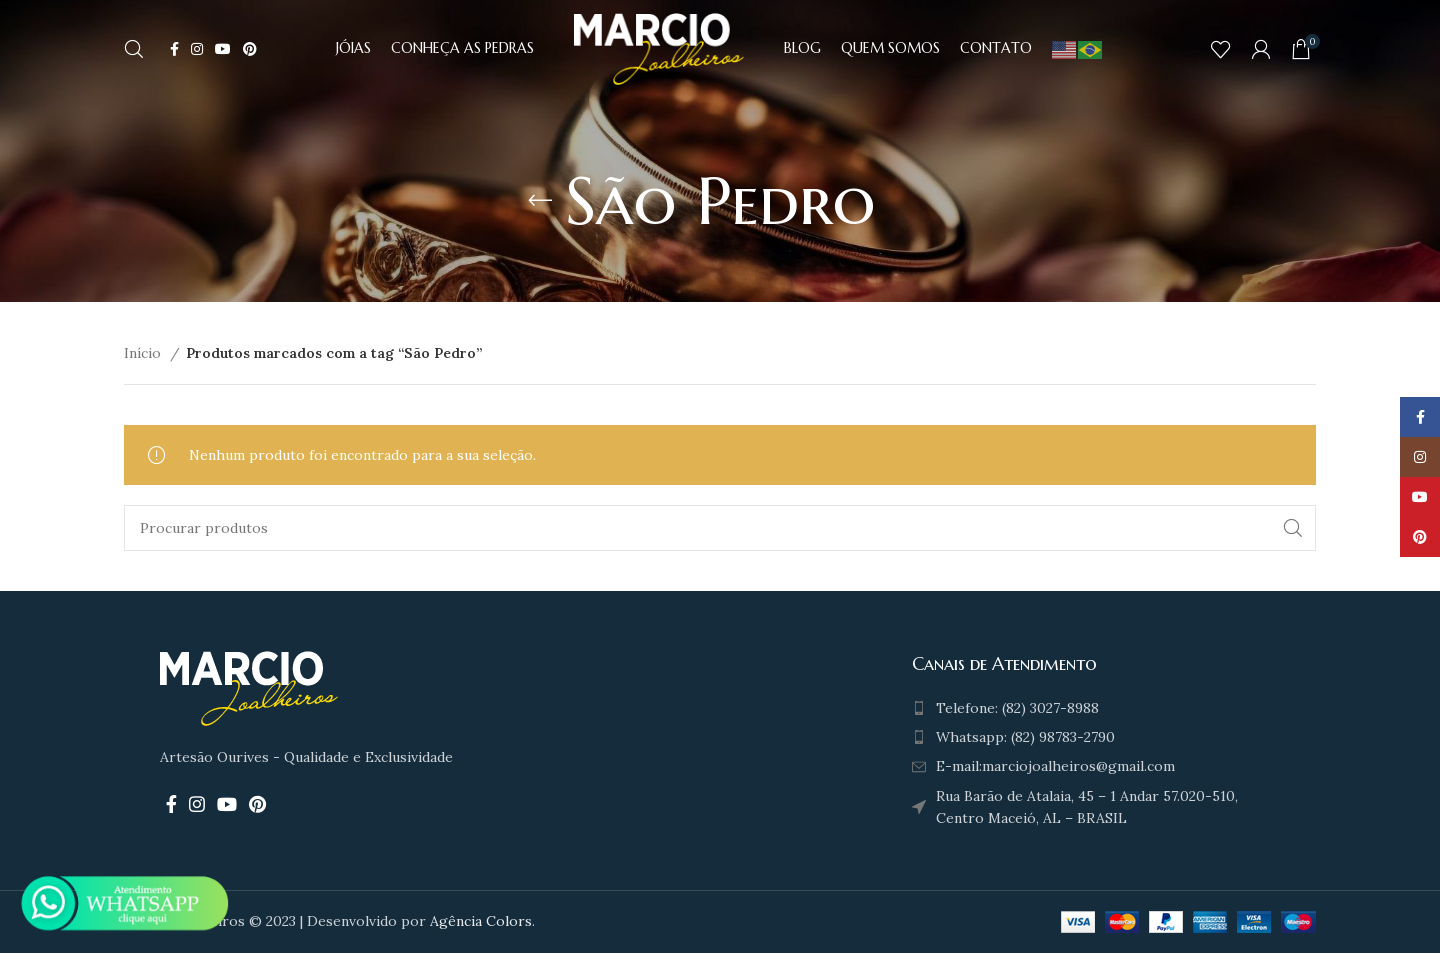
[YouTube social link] (223, 50)
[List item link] (1090, 708)
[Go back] (540, 201)
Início (144, 353)
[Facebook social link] (174, 50)
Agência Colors (481, 921)
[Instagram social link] (197, 50)
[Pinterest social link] (250, 50)
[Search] (134, 50)
